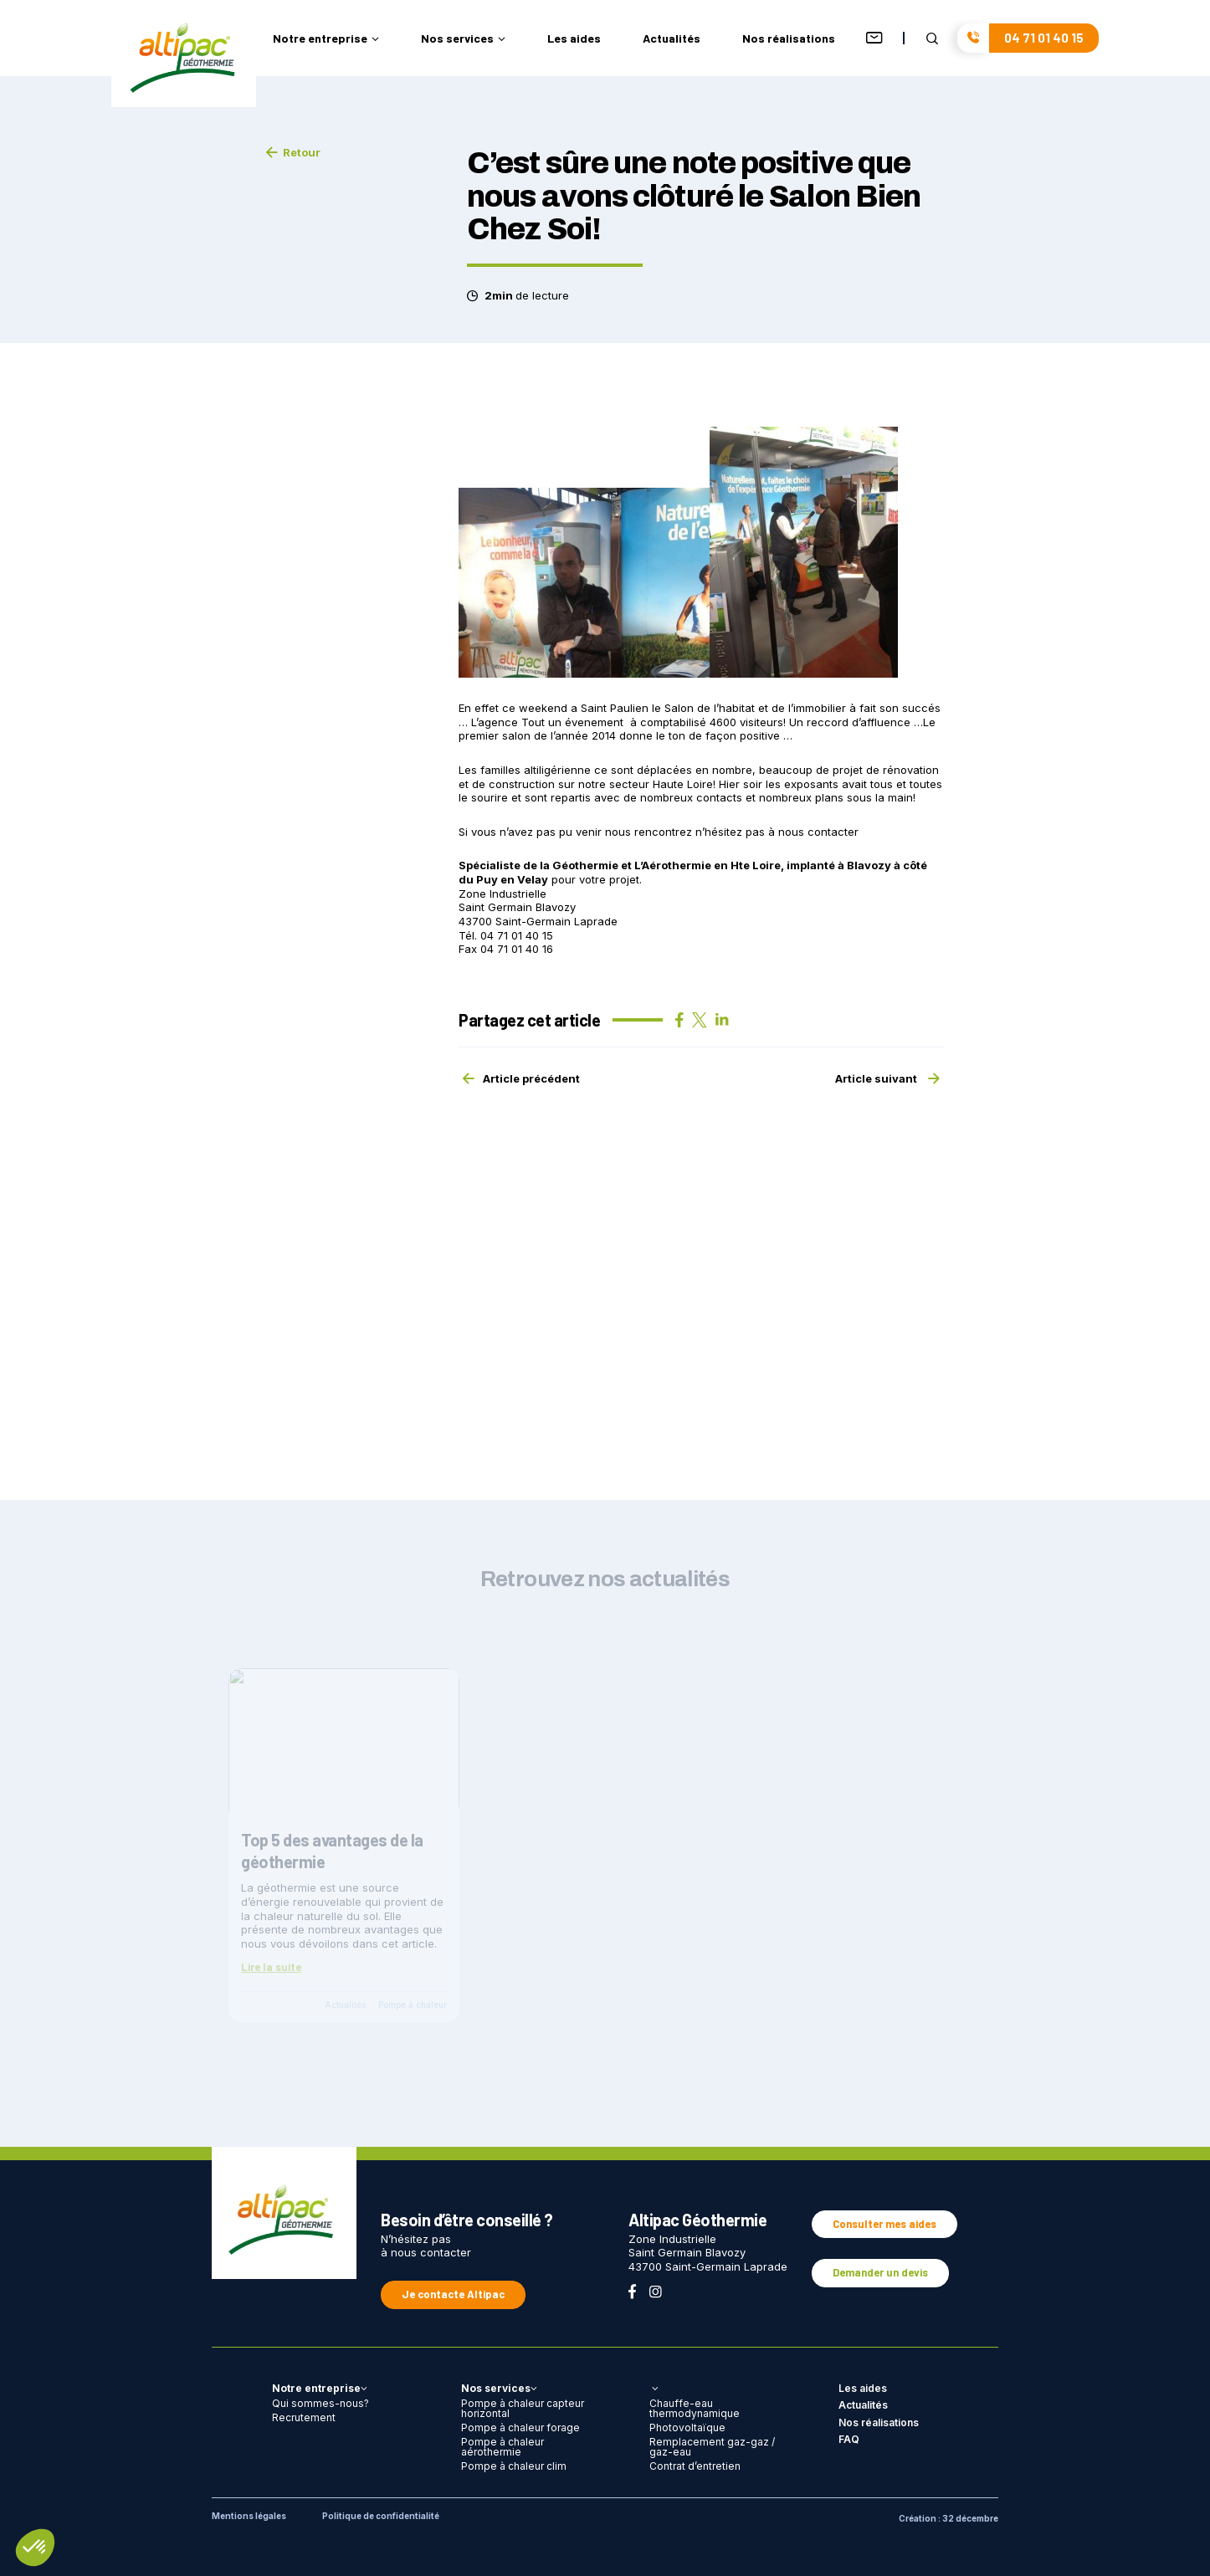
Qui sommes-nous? (320, 2403)
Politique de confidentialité (380, 2516)
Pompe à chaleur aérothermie (502, 2446)
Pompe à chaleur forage (520, 2427)
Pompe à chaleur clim (514, 2466)
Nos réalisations (788, 39)
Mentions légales (249, 2516)
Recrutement (304, 2417)
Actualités (671, 39)
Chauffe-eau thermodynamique (694, 2408)
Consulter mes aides (884, 2223)
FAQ (848, 2439)
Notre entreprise (326, 39)
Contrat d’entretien (695, 2466)
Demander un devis (880, 2272)
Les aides (574, 39)
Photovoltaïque (687, 2427)
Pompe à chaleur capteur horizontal (522, 2408)
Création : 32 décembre (948, 2518)
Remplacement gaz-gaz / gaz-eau (712, 2446)
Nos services (463, 39)
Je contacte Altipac (453, 2294)
